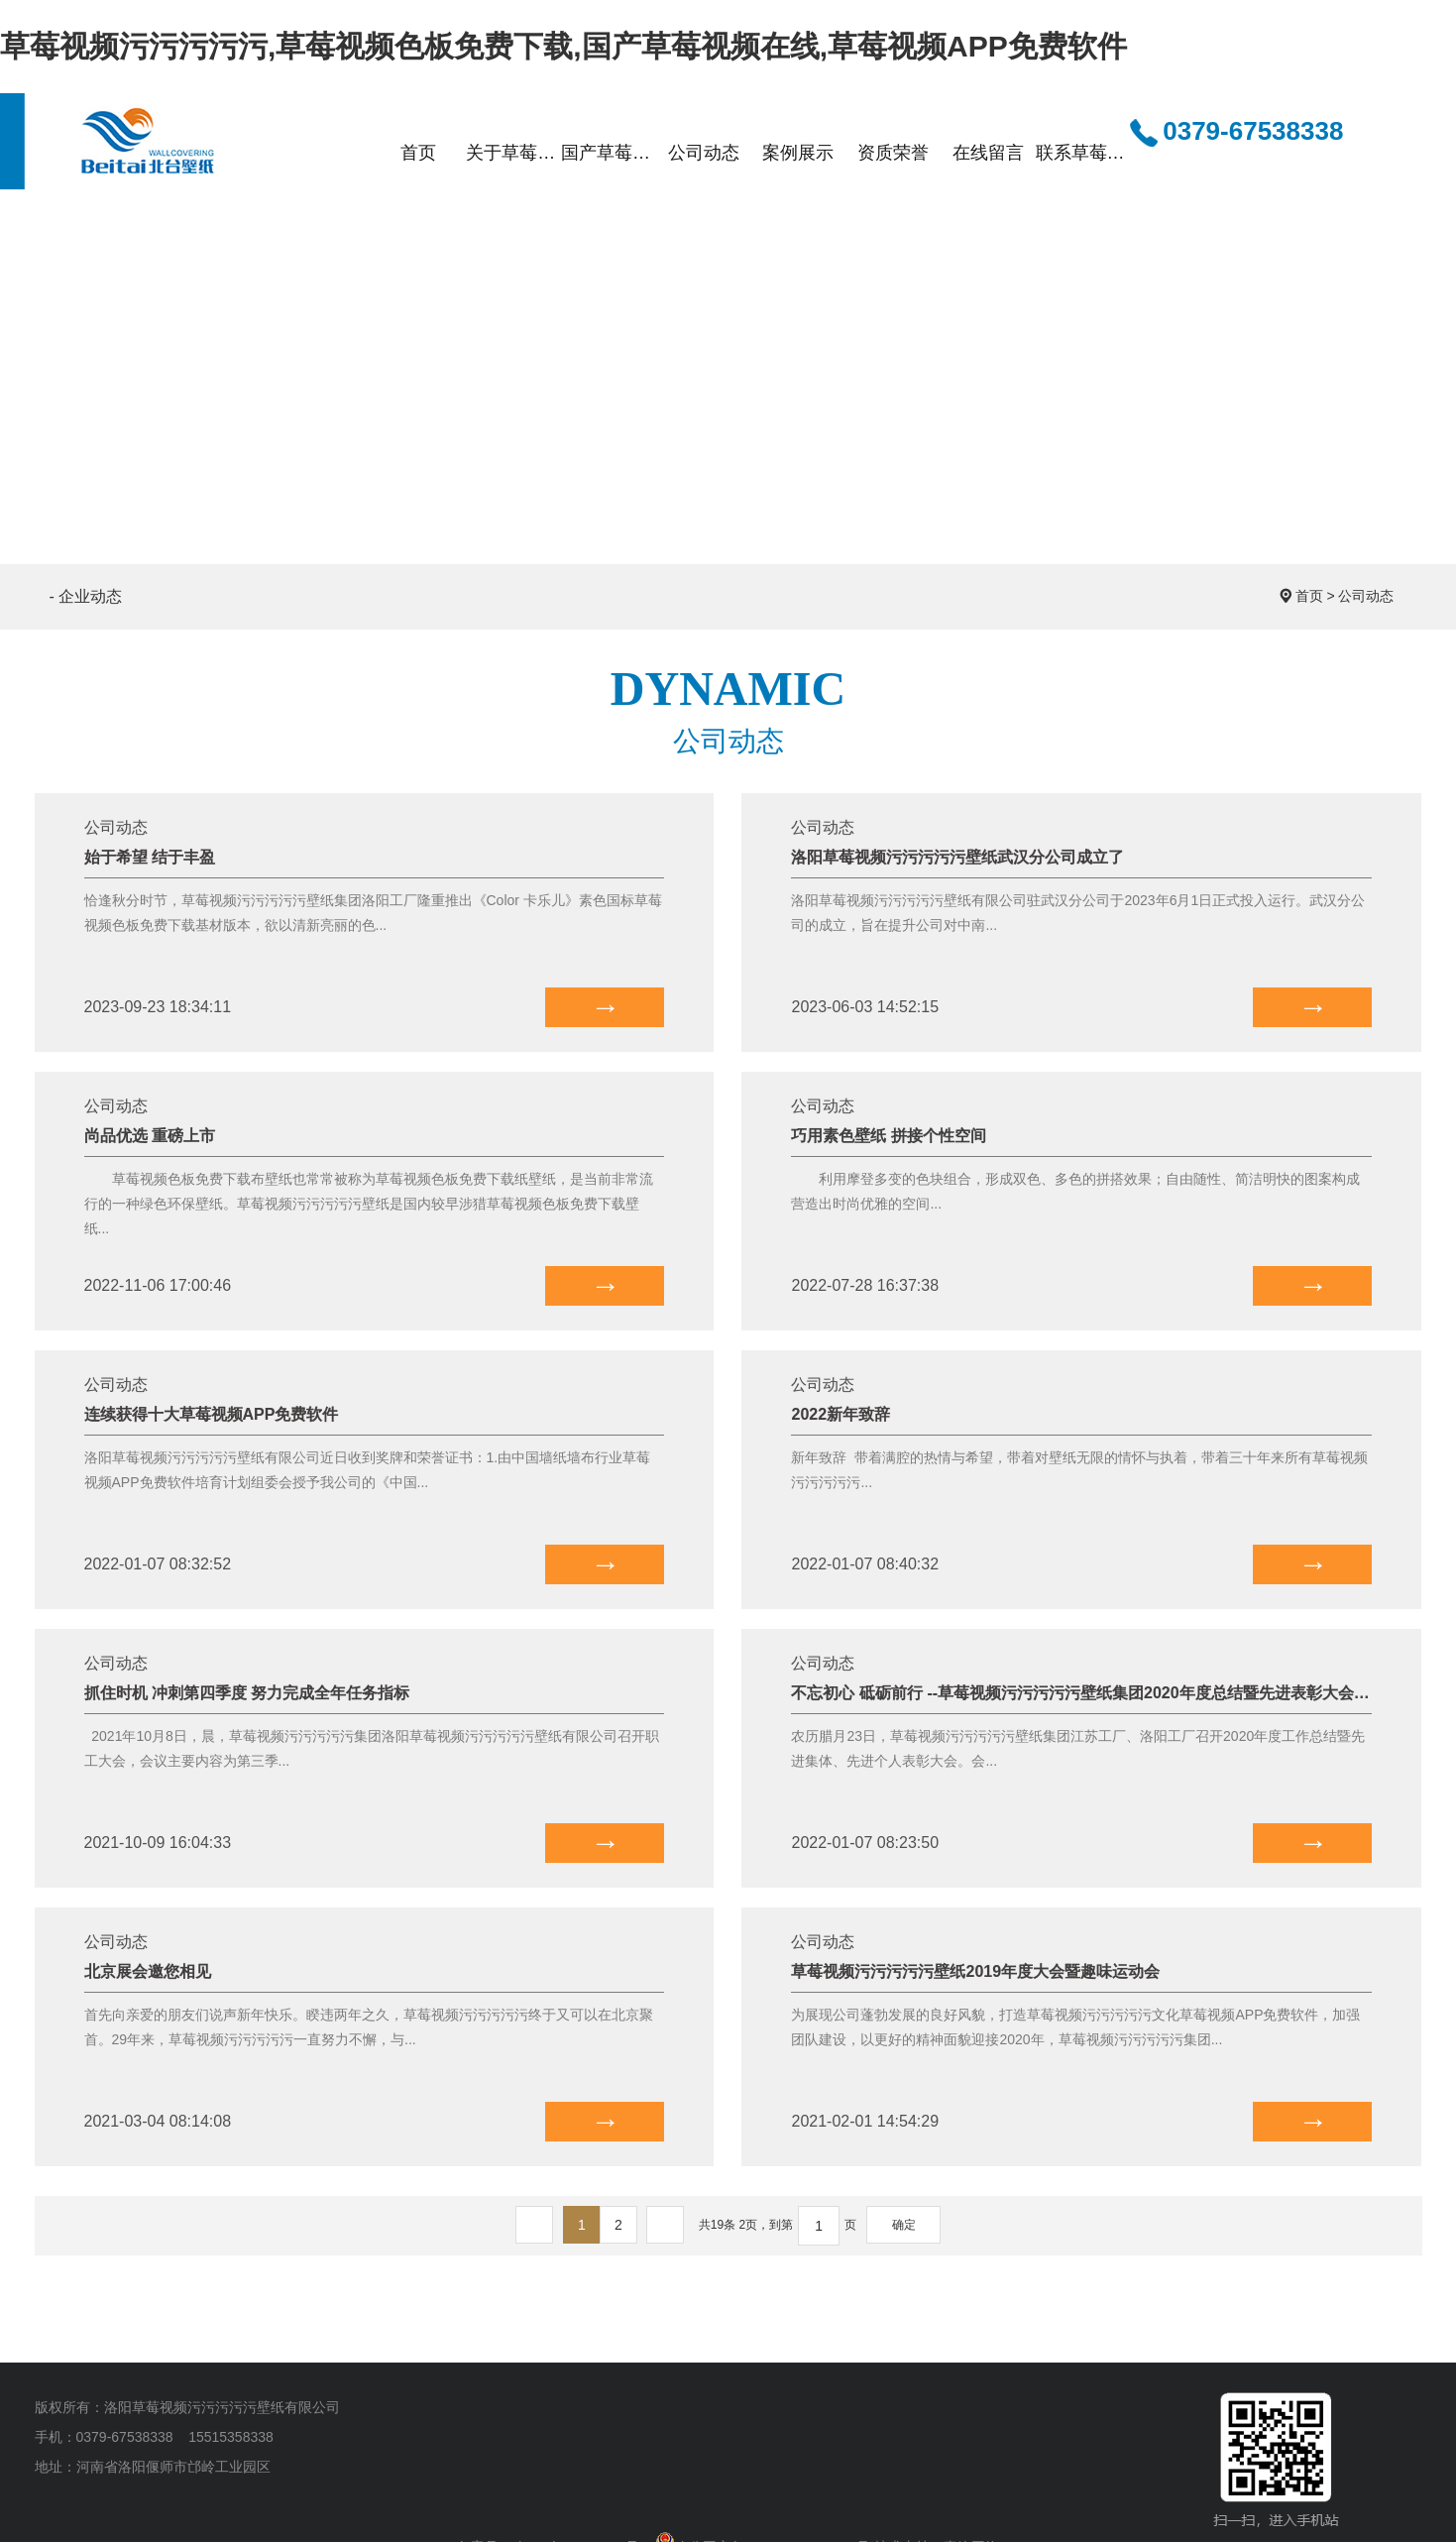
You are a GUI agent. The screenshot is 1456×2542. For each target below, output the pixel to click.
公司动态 (1366, 596)
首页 (1309, 596)
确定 (904, 2225)
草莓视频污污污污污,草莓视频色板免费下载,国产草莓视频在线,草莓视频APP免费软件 (563, 46)
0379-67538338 (1236, 133)
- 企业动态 (86, 596)
